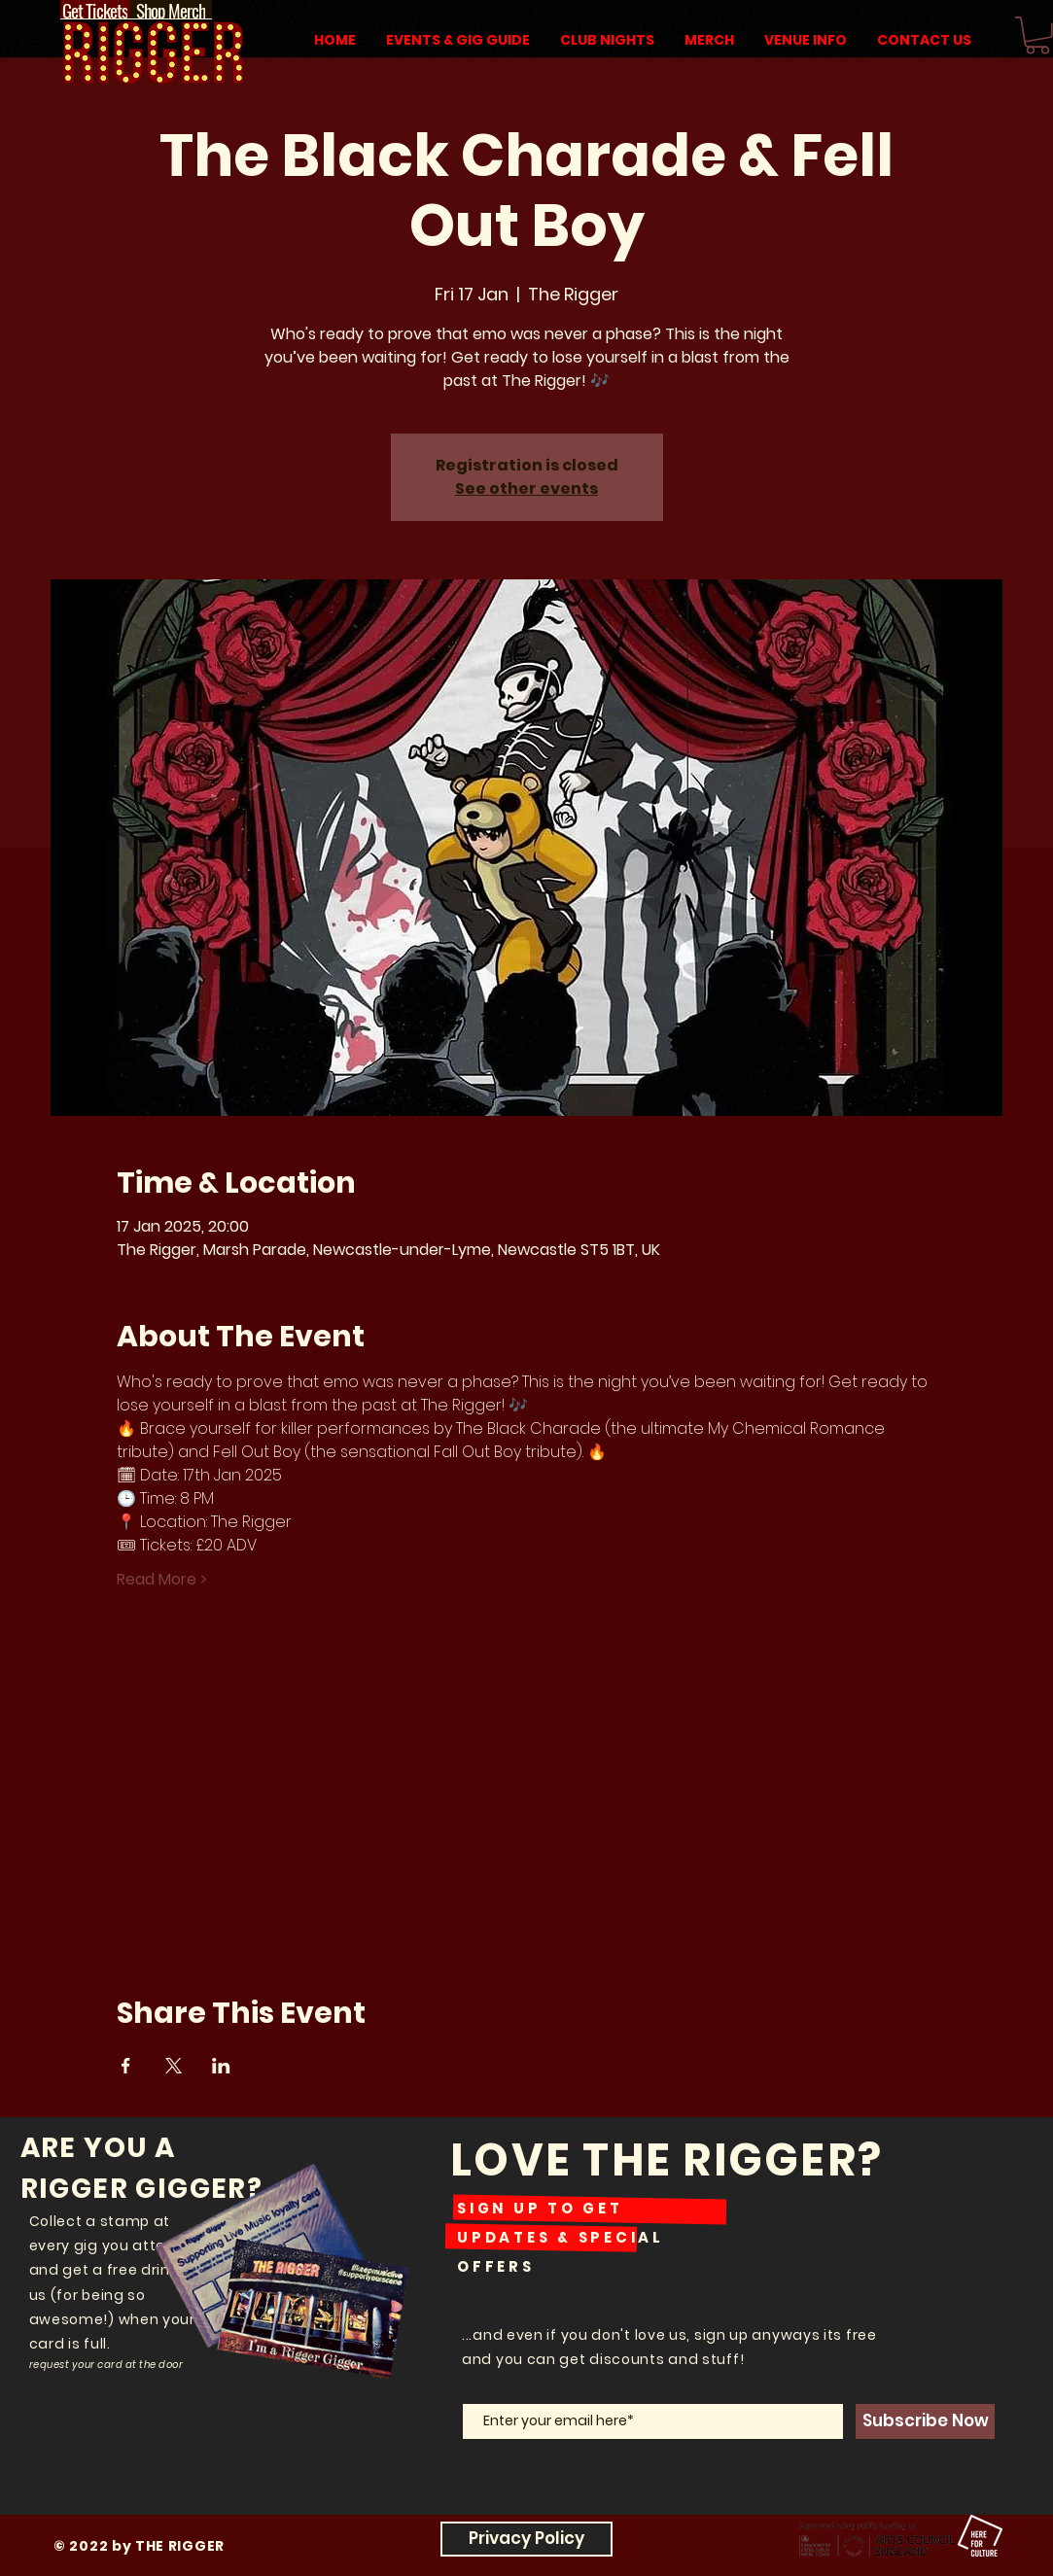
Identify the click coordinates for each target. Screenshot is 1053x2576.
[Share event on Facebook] (126, 2065)
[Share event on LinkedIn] (221, 2065)
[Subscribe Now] (925, 2421)
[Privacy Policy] (526, 2539)
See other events (526, 488)
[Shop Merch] (171, 9)
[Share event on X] (173, 2065)
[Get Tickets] (95, 9)
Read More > (162, 1579)
